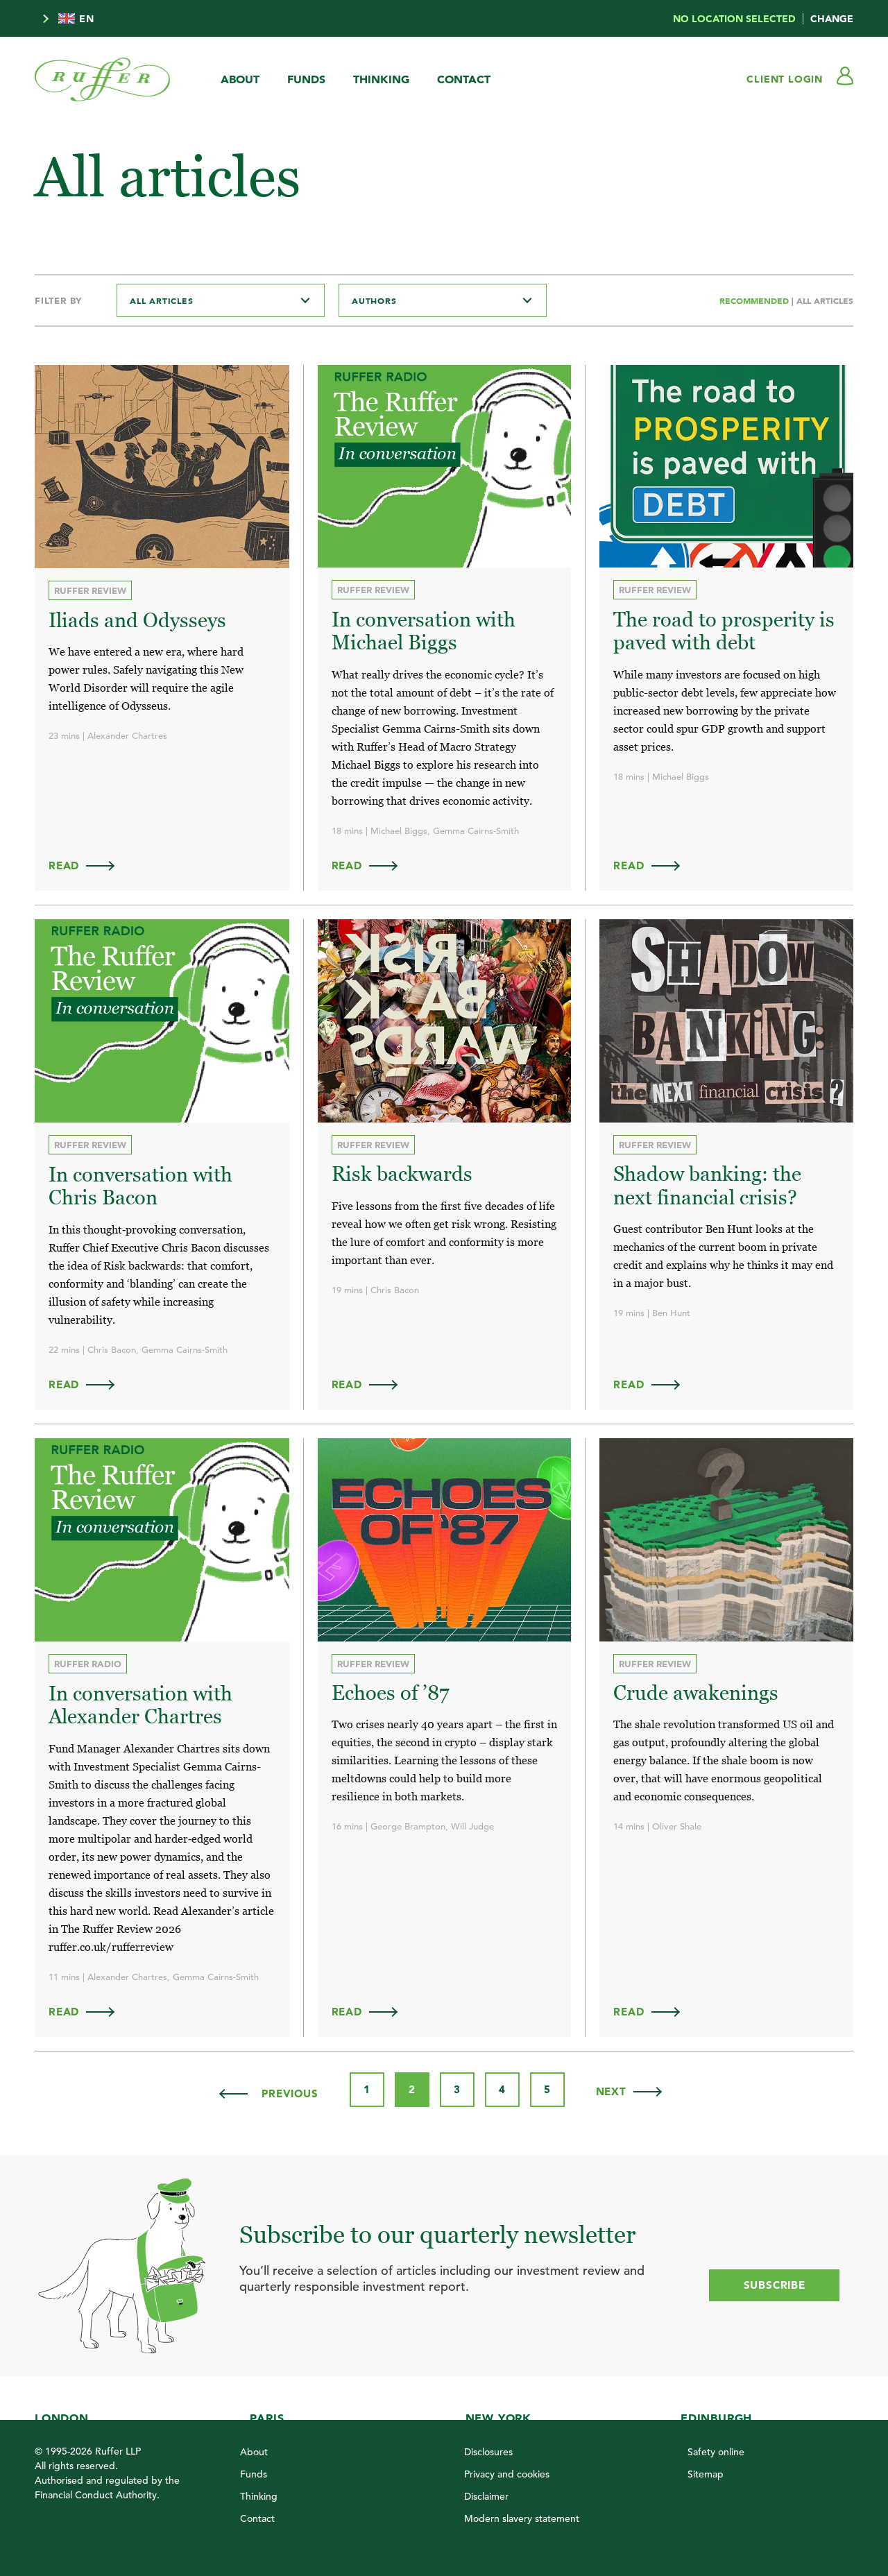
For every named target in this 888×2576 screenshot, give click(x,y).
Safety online (716, 2449)
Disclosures (488, 2449)
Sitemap (706, 2472)
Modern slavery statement (521, 2516)
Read (88, 864)
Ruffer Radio (87, 1662)
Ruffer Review (90, 590)
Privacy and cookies (506, 2472)
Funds (306, 79)
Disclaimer (486, 2494)
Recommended (755, 300)
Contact (463, 79)
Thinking (381, 79)
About (240, 79)
